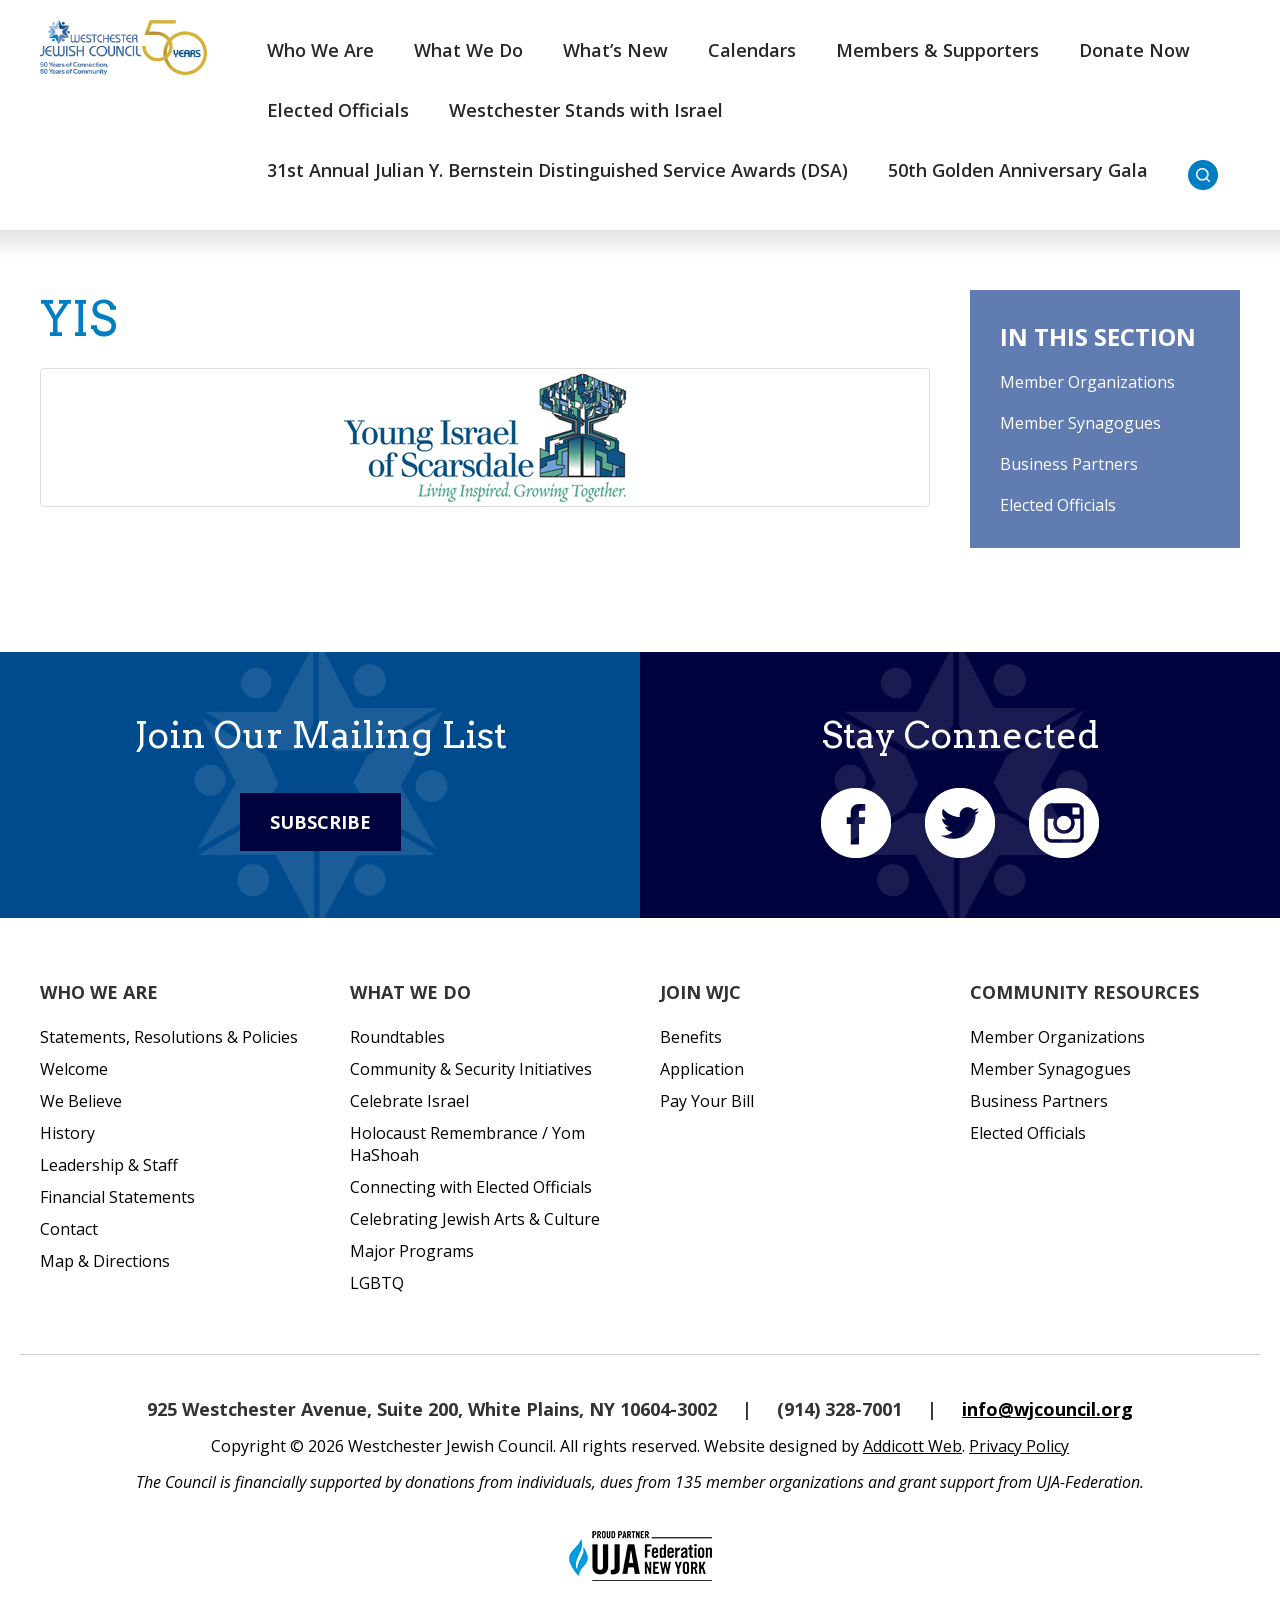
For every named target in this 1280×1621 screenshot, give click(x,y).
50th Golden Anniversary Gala (1018, 170)
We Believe (81, 1101)
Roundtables (397, 1037)
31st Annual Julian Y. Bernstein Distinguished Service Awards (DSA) (557, 170)
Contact (69, 1229)
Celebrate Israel (409, 1101)
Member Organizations (1087, 382)
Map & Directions (105, 1261)
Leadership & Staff (109, 1165)
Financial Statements (117, 1197)
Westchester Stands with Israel (586, 110)
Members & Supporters (937, 50)
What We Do (468, 50)
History (67, 1133)
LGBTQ (377, 1283)
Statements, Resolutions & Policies (169, 1037)
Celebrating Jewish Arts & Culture (475, 1219)
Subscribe (320, 822)
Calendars (752, 50)
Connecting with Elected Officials (471, 1187)
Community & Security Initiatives (471, 1069)
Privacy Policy (1019, 1446)
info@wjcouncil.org (1047, 1409)
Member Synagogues (1080, 423)
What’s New (615, 50)
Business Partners (1069, 464)
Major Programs (412, 1251)
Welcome (74, 1069)
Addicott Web (912, 1446)
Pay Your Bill (707, 1101)
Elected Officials (338, 110)
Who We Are (320, 50)
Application (702, 1069)
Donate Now (1134, 50)
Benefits (691, 1037)
